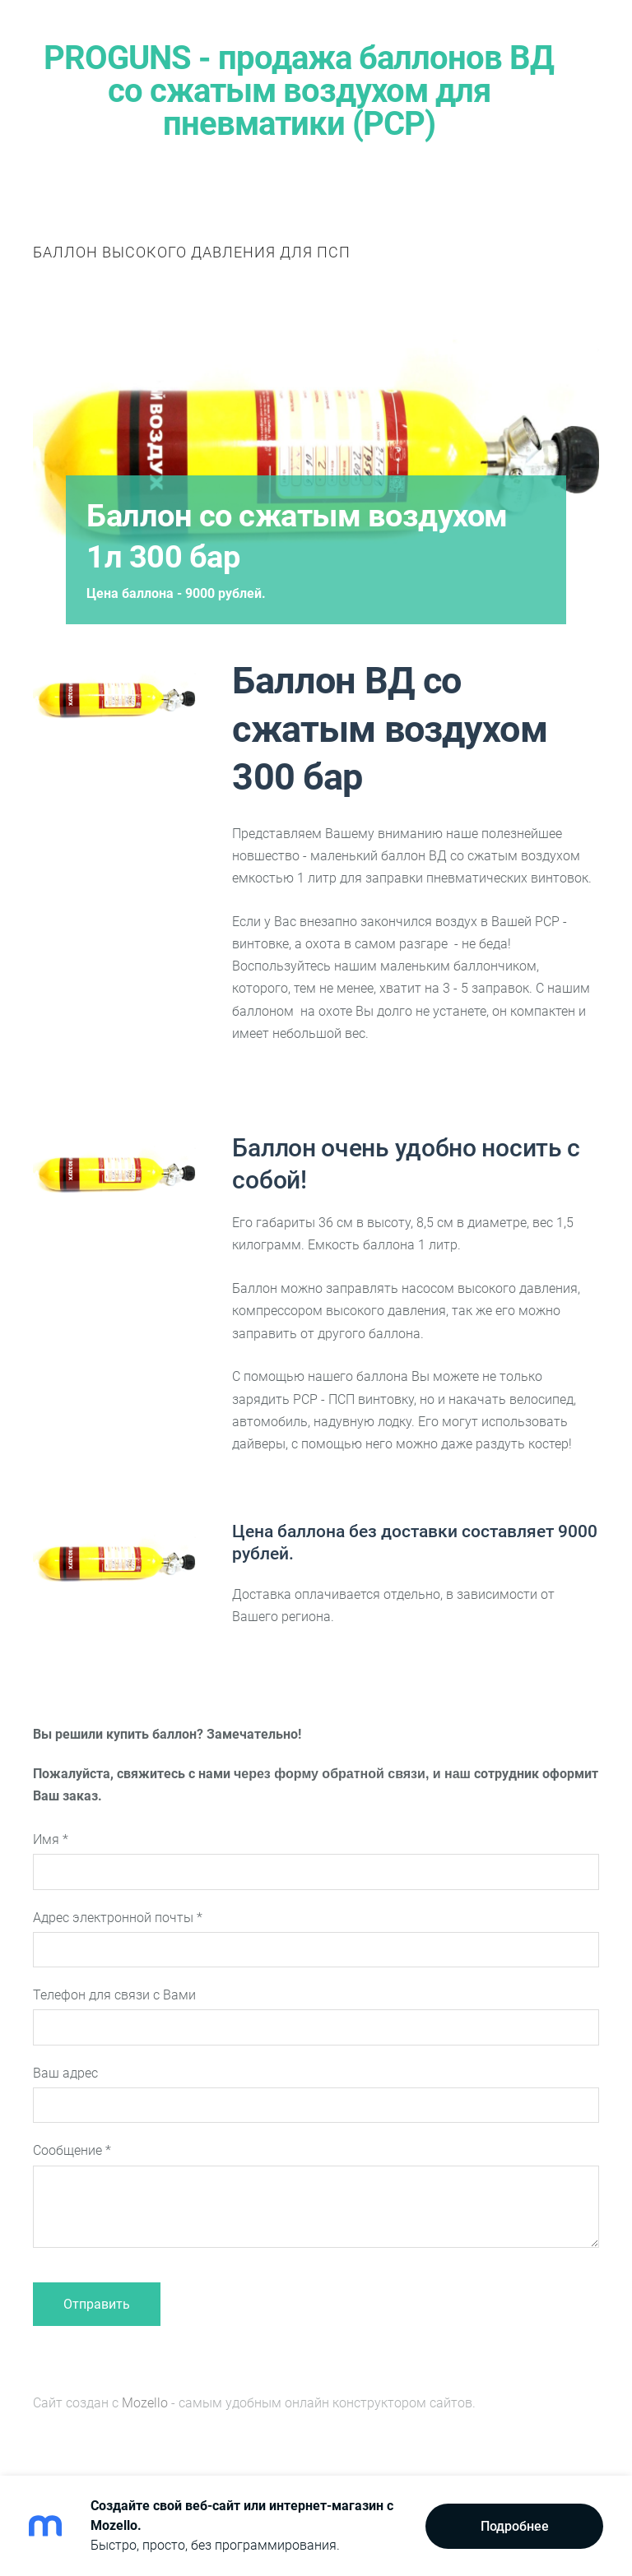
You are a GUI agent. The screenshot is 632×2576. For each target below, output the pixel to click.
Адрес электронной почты (117, 1917)
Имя (50, 1839)
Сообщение (72, 2150)
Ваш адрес (65, 2073)
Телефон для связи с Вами (114, 1995)
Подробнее (515, 2526)
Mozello (145, 2403)
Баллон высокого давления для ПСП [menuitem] (192, 252)
